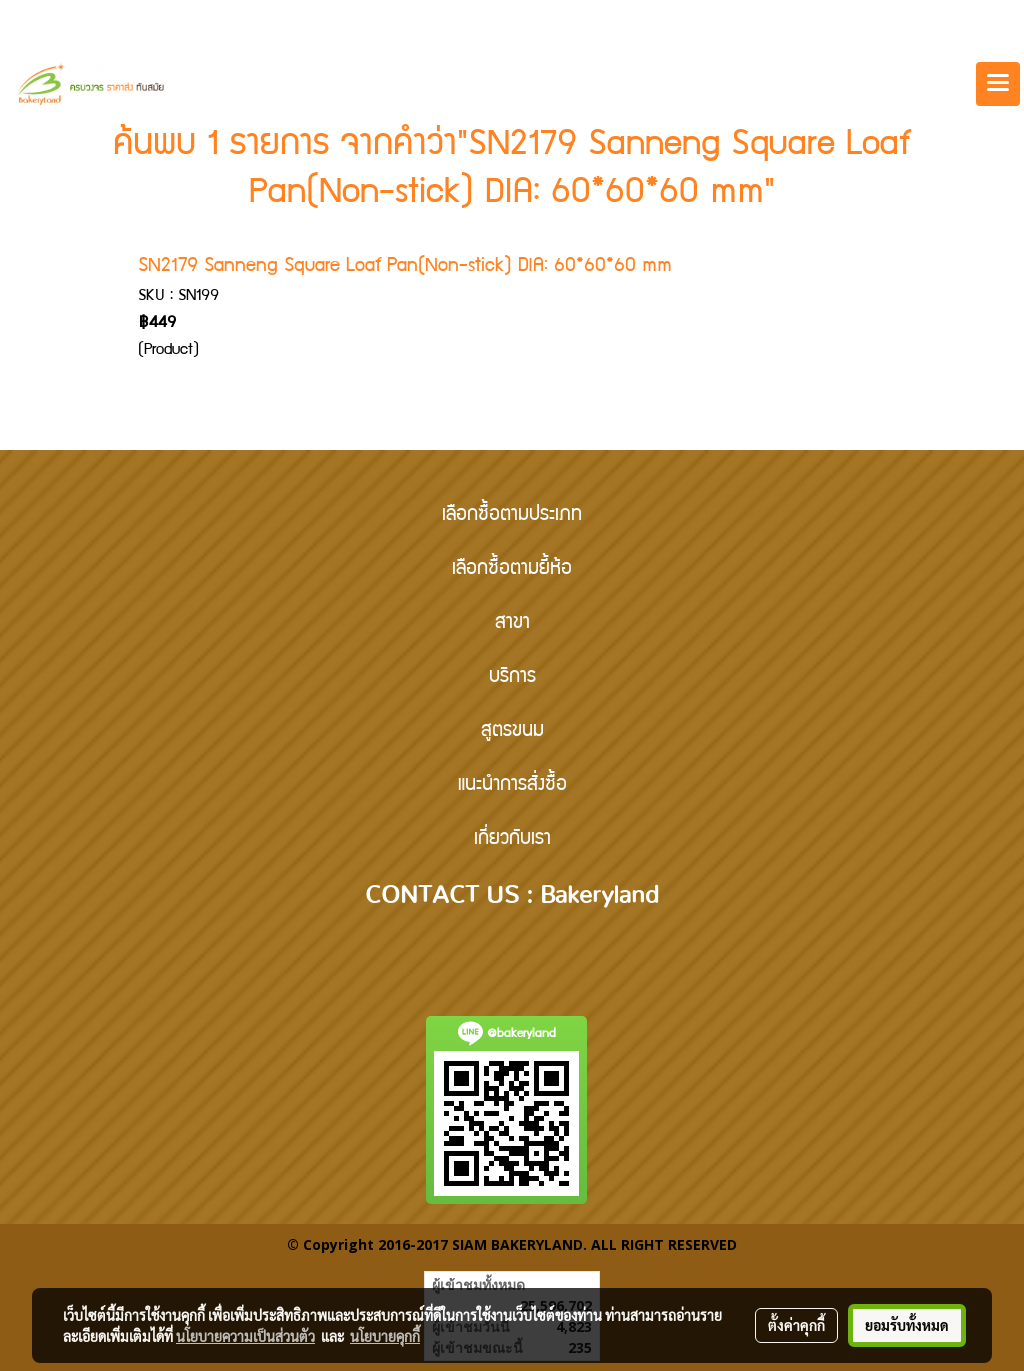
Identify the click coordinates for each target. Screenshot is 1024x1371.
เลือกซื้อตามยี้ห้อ (512, 570)
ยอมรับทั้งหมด (907, 1325)
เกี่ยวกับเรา (512, 840)
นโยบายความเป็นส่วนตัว (245, 1336)
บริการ (512, 678)
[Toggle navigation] (998, 84)
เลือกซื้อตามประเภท (512, 516)
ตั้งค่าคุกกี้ (796, 1325)
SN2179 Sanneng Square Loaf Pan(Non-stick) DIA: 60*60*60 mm (405, 267)
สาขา (512, 624)
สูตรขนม (512, 732)
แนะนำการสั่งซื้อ (512, 786)
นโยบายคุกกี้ (385, 1336)
